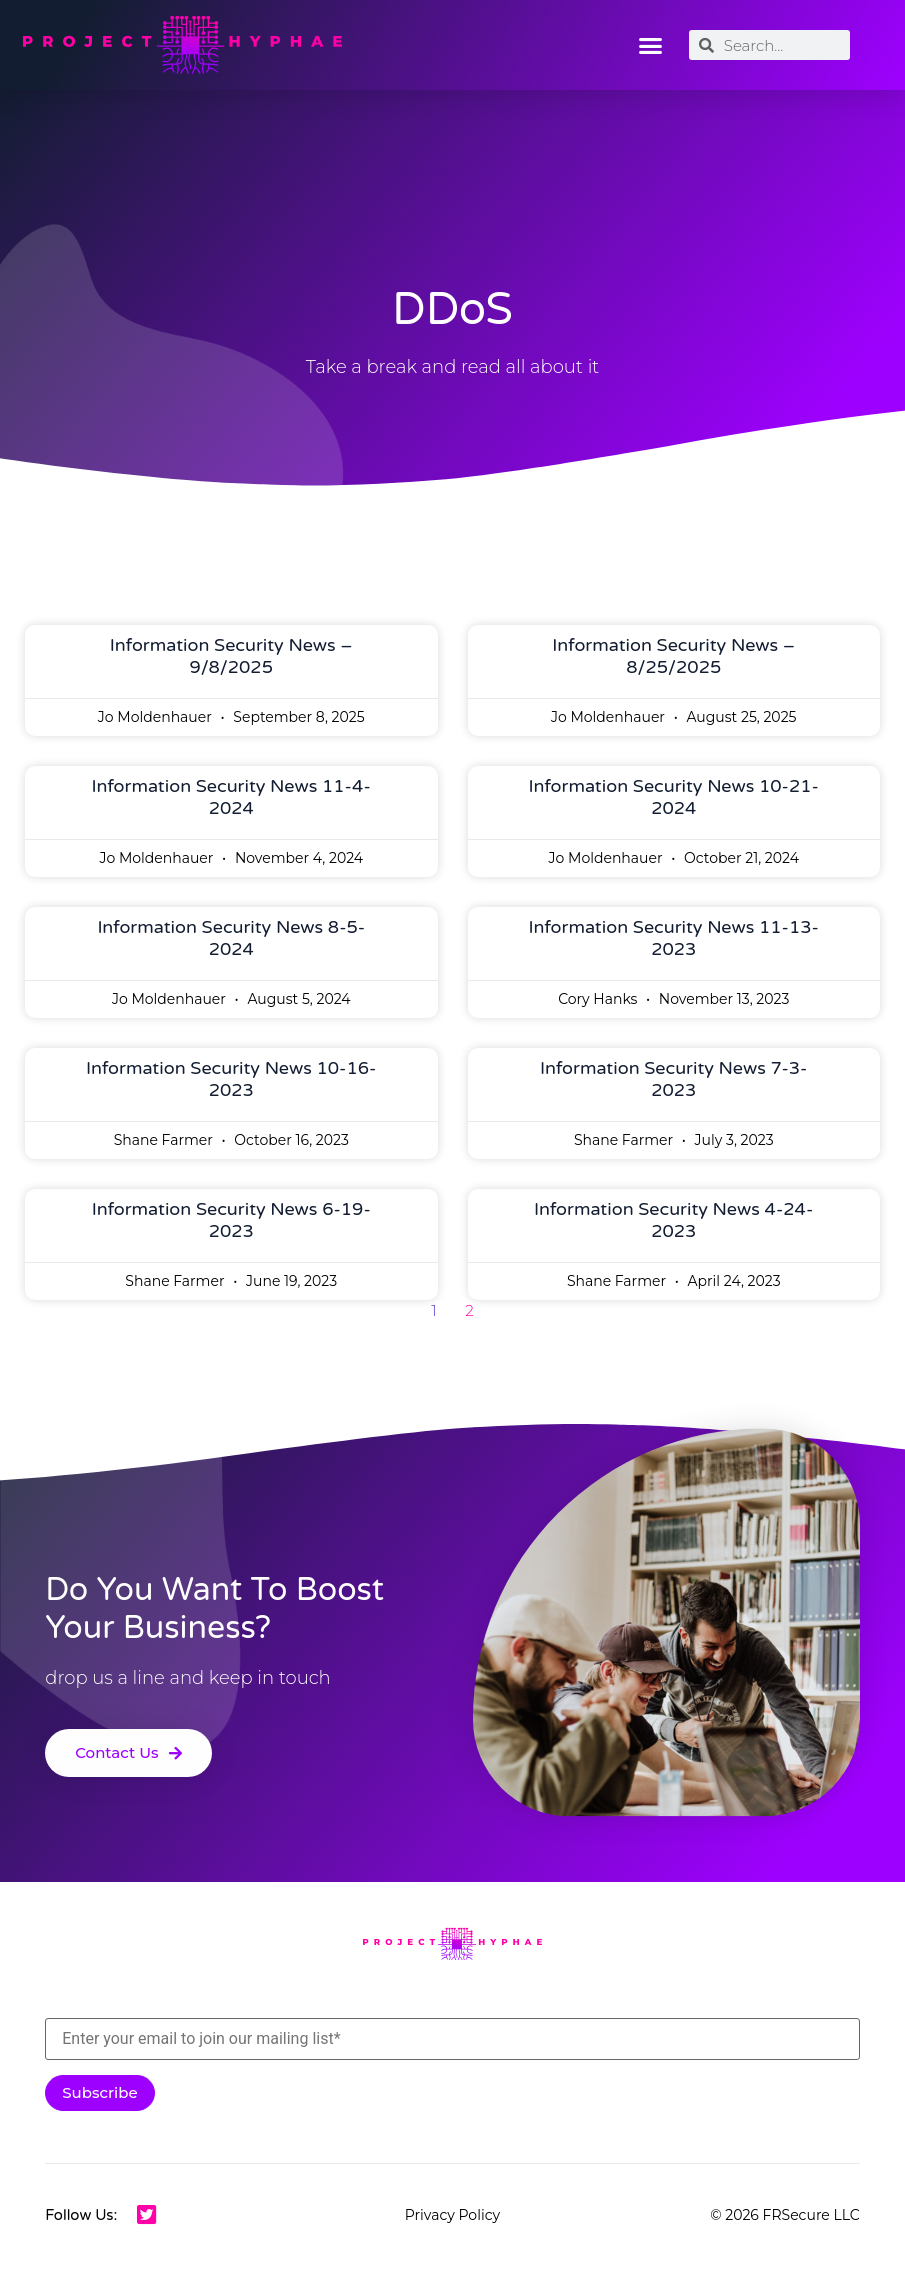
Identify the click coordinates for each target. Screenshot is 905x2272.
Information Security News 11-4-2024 (231, 797)
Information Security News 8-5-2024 (231, 938)
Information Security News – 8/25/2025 (673, 656)
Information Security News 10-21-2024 (674, 797)
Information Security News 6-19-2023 (231, 1220)
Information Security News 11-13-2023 (674, 938)
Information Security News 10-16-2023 (231, 1079)
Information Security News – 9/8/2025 (231, 656)
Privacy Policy (452, 2215)
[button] (650, 45)
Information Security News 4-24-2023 (673, 1220)
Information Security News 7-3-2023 (673, 1079)
